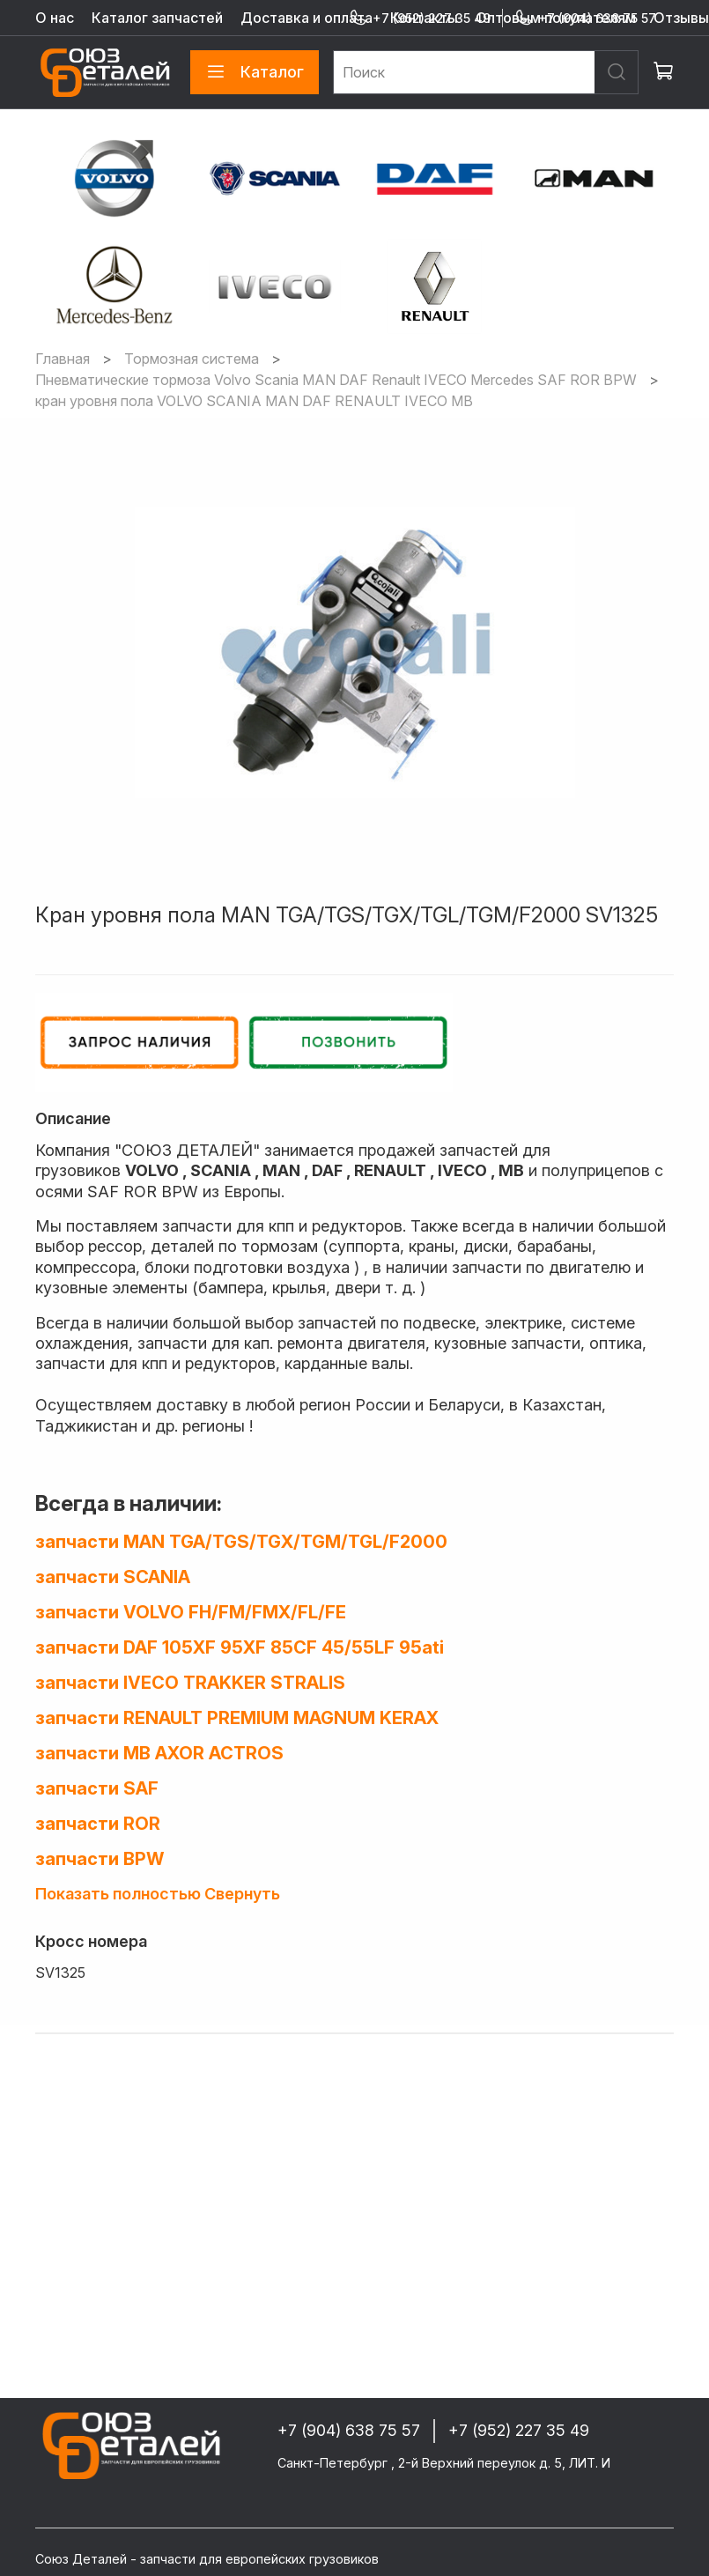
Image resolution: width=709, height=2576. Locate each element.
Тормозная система (191, 358)
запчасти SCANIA (112, 1577)
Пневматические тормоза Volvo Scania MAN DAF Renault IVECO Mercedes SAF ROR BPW (336, 380)
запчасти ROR (97, 1823)
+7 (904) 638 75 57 (585, 18)
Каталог (254, 72)
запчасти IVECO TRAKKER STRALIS (190, 1682)
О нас (54, 17)
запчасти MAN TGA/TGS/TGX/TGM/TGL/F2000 (241, 1541)
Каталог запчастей (157, 17)
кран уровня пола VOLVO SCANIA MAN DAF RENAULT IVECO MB (254, 401)
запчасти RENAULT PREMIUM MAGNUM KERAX (237, 1717)
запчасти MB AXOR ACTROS (159, 1753)
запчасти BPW (99, 1858)
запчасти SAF (97, 1788)
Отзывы (681, 17)
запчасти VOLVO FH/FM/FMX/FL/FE (190, 1612)
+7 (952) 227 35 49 (420, 18)
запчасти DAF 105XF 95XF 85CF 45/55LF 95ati (239, 1647)
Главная (62, 358)
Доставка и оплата (306, 17)
